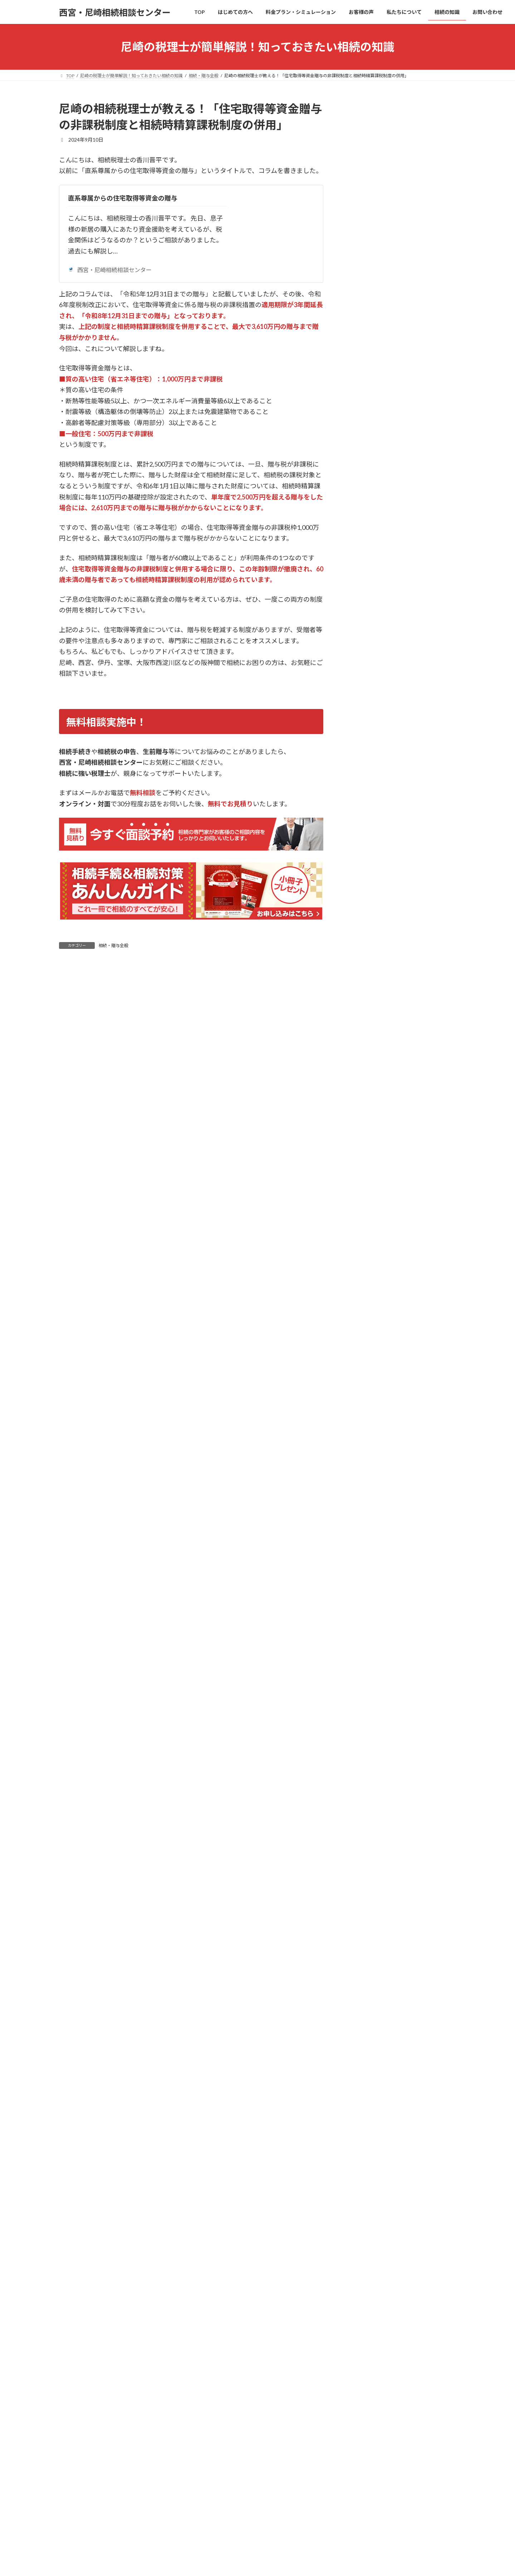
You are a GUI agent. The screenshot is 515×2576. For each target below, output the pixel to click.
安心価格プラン (373, 2121)
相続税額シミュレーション (386, 2193)
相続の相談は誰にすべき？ (386, 2063)
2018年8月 (363, 1626)
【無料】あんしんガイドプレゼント (396, 2382)
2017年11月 (364, 1699)
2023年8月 (363, 1351)
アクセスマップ (373, 2266)
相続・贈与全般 (113, 945)
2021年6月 (363, 1496)
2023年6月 (363, 1379)
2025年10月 (364, 973)
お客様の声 (363, 2208)
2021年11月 (364, 1467)
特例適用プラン (373, 2135)
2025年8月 (363, 1002)
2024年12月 (364, 1118)
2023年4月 (363, 1408)
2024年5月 (363, 1220)
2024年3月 (363, 1249)
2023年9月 (363, 1336)
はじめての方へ (368, 2034)
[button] (401, 1977)
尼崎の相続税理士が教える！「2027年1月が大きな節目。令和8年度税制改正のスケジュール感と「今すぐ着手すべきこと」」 (422, 406)
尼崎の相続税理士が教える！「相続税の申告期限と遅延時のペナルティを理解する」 (422, 710)
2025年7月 (363, 1017)
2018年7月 (363, 1641)
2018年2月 (363, 1684)
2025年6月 (363, 1031)
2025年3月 (363, 1075)
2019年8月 (363, 1568)
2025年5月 (363, 1046)
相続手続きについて (373, 830)
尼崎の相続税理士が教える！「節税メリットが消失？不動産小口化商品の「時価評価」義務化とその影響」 (422, 293)
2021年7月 (363, 1481)
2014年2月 (363, 1786)
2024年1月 (363, 1278)
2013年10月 (364, 1800)
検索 (437, 246)
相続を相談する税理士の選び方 (391, 2077)
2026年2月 (363, 915)
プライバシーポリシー (376, 2450)
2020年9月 (363, 1525)
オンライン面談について (383, 2397)
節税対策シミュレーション (386, 2179)
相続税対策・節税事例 (376, 859)
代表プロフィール (376, 2237)
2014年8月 (363, 1757)
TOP (356, 2019)
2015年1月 (363, 1728)
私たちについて (368, 2223)
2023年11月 (364, 1307)
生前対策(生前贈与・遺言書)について (392, 801)
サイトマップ (424, 2450)
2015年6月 (363, 1713)
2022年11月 (364, 1423)
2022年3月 (363, 1452)
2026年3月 (363, 901)
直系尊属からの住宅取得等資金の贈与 (122, 198)
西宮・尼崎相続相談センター (110, 269)
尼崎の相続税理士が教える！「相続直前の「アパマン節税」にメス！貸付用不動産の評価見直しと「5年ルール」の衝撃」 (422, 348)
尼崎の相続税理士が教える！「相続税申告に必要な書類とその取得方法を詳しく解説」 (422, 666)
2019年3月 (363, 1597)
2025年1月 (363, 1104)
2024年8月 (363, 1176)
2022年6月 (363, 1438)
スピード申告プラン (378, 2164)
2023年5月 (363, 1394)
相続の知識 (363, 2280)
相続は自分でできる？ (381, 2048)
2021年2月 (363, 1510)
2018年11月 (364, 1612)
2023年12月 (364, 1293)
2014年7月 (363, 1771)
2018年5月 (363, 1655)
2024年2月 (363, 1263)
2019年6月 (363, 1583)
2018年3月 (363, 1670)
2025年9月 (363, 988)
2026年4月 (363, 886)
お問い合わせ (366, 2368)
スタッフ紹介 (371, 2252)
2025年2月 (363, 1089)
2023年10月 (364, 1322)
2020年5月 (363, 1539)
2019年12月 (364, 1554)
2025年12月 (364, 944)
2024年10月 (364, 1147)
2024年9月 (363, 1162)
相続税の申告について (376, 845)
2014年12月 (364, 1742)
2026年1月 (363, 930)
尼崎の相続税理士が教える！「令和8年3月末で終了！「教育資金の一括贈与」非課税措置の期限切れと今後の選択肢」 (423, 464)
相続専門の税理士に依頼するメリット (398, 2092)
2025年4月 (363, 1060)
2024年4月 (363, 1234)
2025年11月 (364, 959)
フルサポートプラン (378, 2150)
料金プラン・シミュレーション (386, 2106)
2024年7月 (363, 1191)
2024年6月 (363, 1205)
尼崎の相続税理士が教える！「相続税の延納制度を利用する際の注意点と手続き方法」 (422, 754)
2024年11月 (364, 1133)
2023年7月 (363, 1365)
